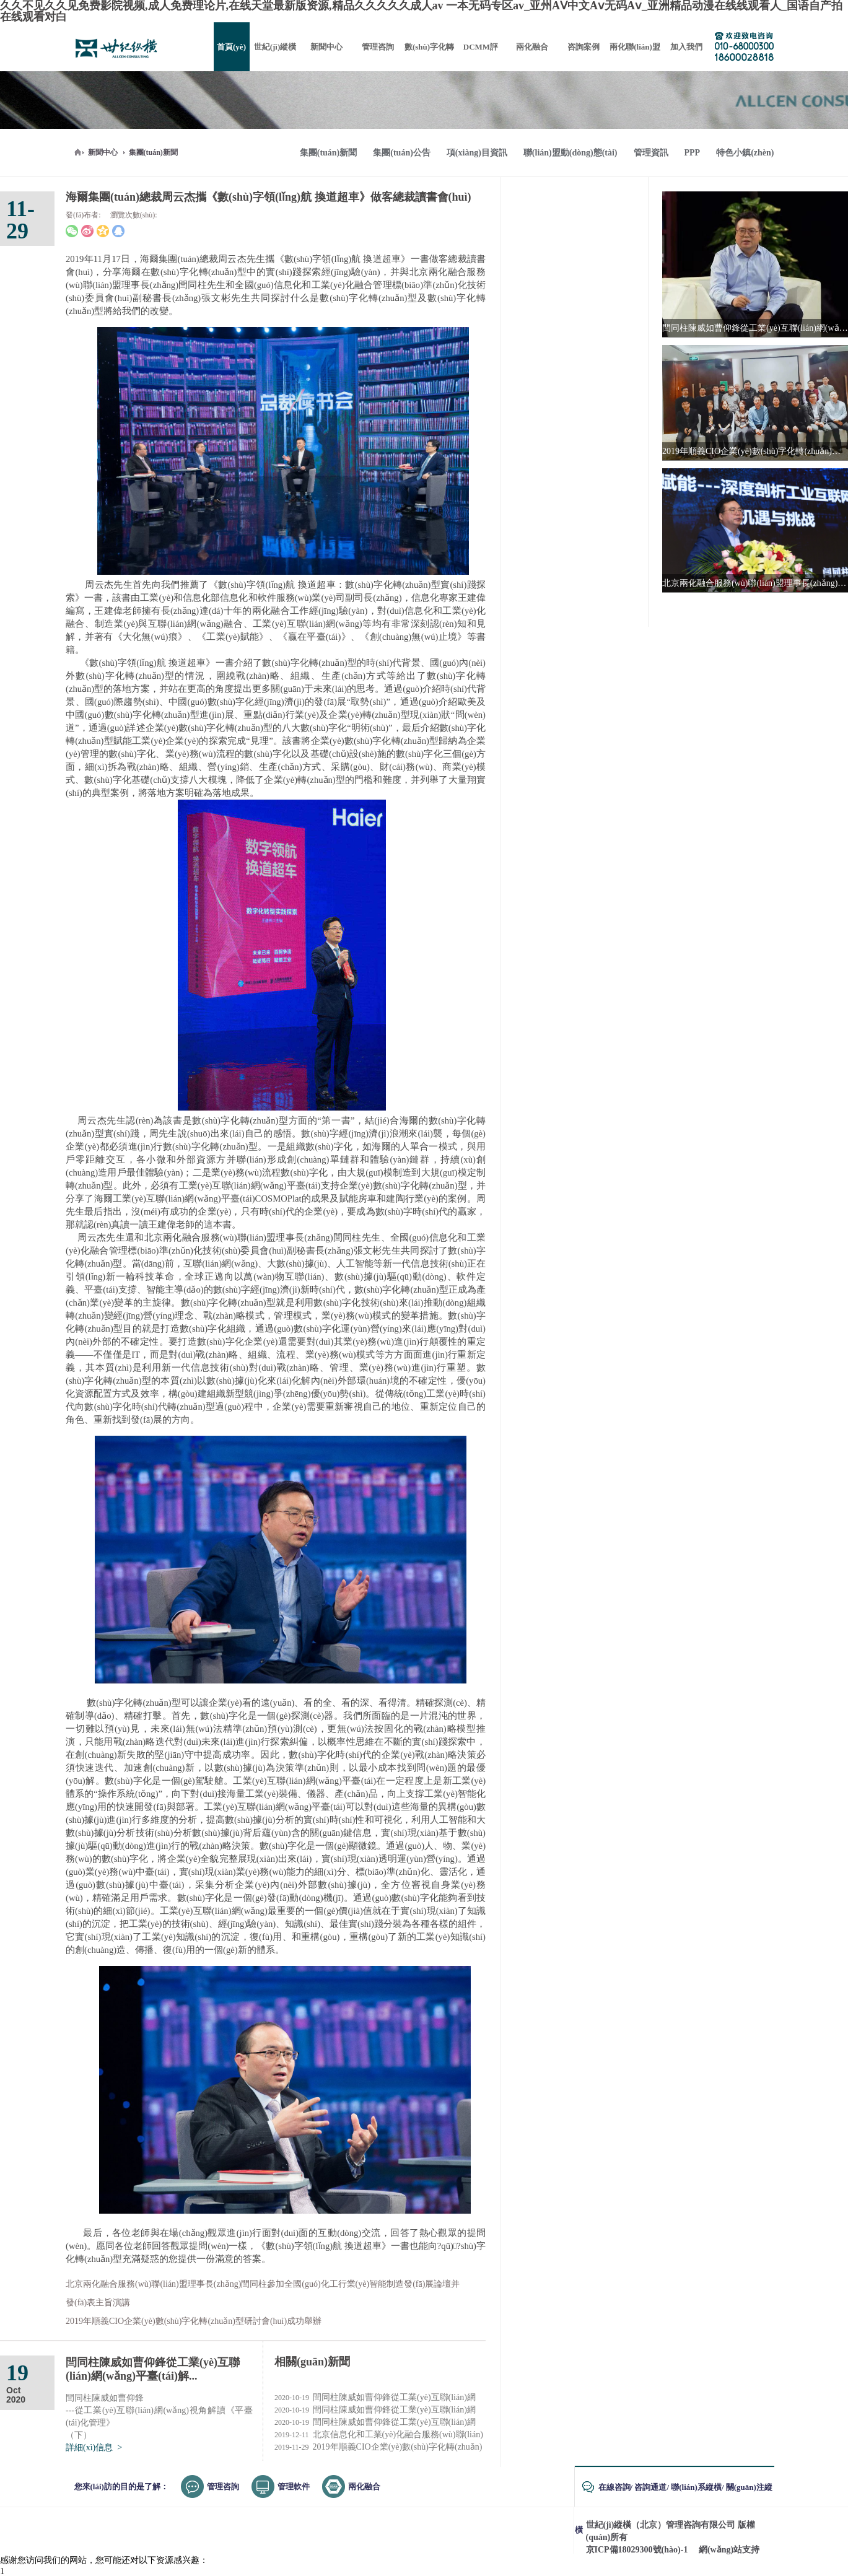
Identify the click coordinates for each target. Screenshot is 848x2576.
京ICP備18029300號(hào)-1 (637, 2549)
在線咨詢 (614, 2487)
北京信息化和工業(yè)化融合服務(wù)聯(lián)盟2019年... (378, 2435)
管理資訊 (651, 152)
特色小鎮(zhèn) (745, 152)
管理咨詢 (223, 2486)
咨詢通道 (650, 2487)
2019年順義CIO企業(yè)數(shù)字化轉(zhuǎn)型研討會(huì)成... (378, 2447)
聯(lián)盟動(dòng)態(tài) (570, 152)
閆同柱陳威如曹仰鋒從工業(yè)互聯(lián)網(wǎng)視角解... (375, 2410)
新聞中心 (103, 152)
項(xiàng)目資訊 (477, 152)
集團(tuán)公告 (402, 152)
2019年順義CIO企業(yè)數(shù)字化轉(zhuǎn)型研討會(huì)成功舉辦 (193, 2321)
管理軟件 (294, 2486)
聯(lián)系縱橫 (696, 2487)
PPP (692, 152)
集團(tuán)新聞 (153, 152)
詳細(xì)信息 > (94, 2447)
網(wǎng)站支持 (729, 2549)
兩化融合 (364, 2486)
